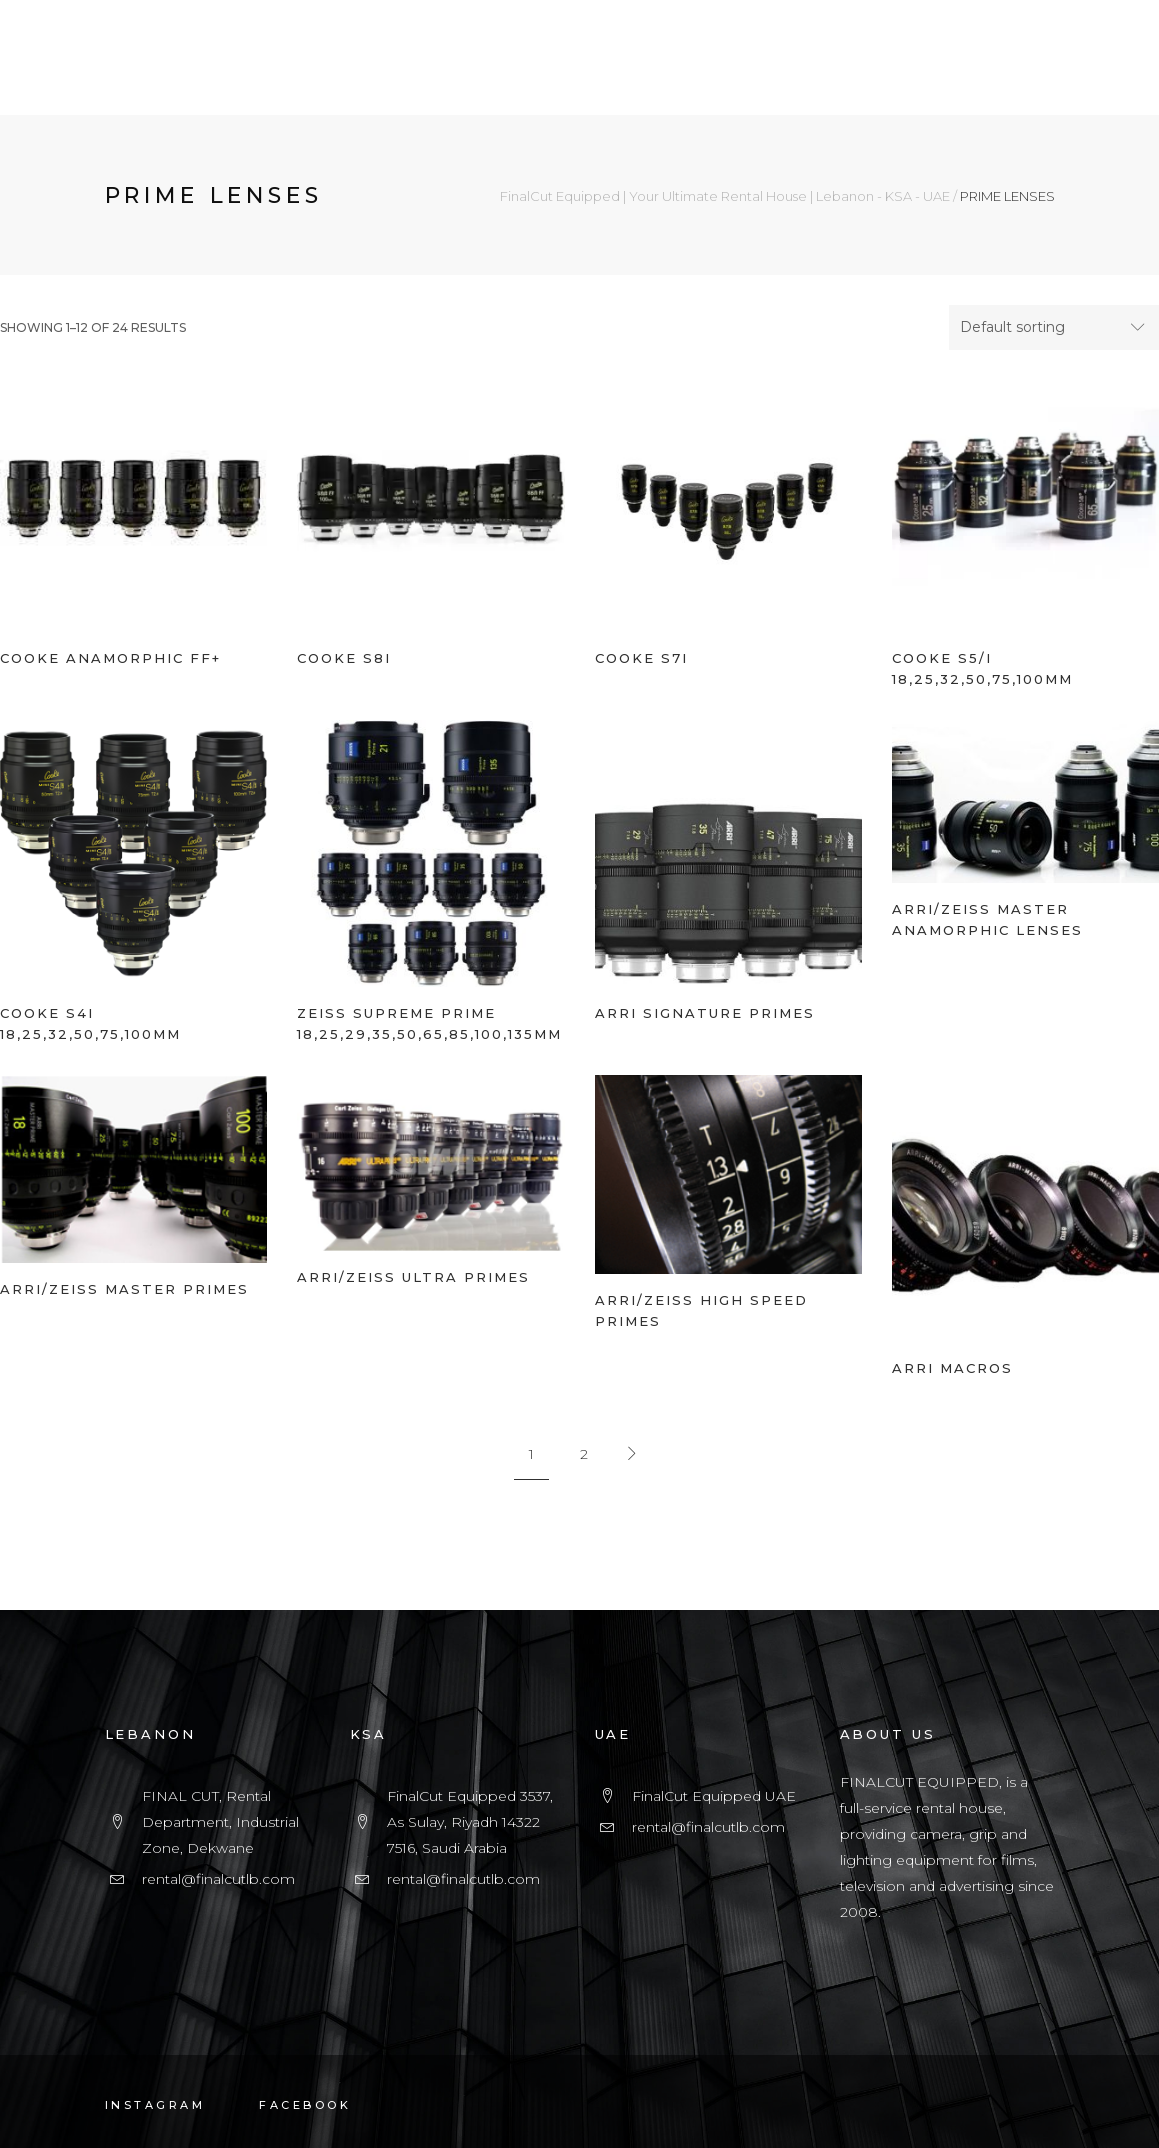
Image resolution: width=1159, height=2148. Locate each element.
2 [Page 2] (584, 1454)
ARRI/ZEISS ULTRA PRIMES (413, 1277)
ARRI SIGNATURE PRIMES (705, 1013)
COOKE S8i (344, 658)
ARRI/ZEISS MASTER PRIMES (124, 1289)
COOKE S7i (641, 658)
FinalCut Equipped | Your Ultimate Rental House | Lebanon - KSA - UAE (725, 196)
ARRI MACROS (952, 1368)
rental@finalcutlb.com (218, 1879)
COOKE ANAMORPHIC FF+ (110, 658)
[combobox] (1054, 328)
